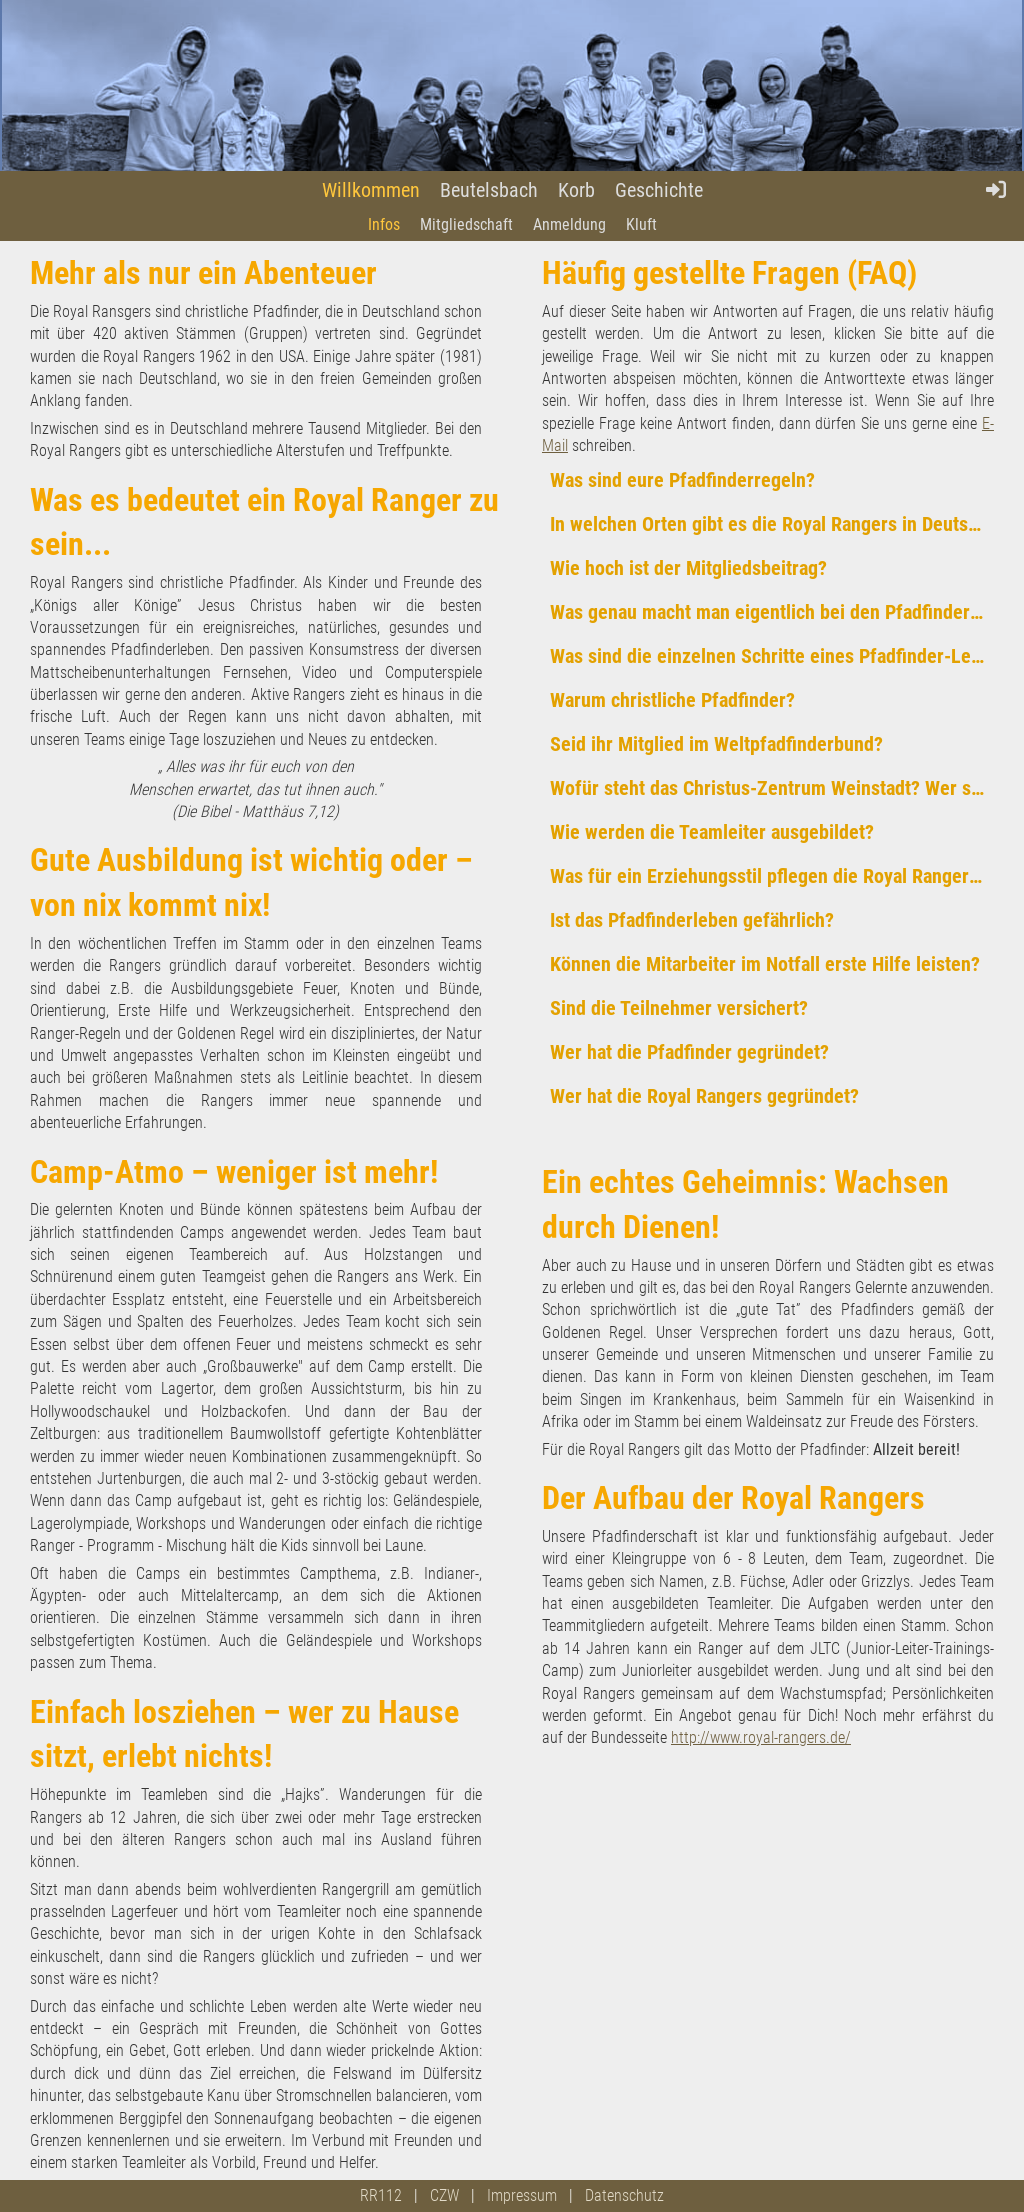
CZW (444, 2195)
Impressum (522, 2195)
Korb (576, 190)
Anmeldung (569, 224)
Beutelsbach (489, 190)
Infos (384, 224)
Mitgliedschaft (466, 224)
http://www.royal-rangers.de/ (761, 1737)
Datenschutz (624, 2195)
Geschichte (659, 190)
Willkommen (371, 190)
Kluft (641, 224)
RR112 (381, 2195)
